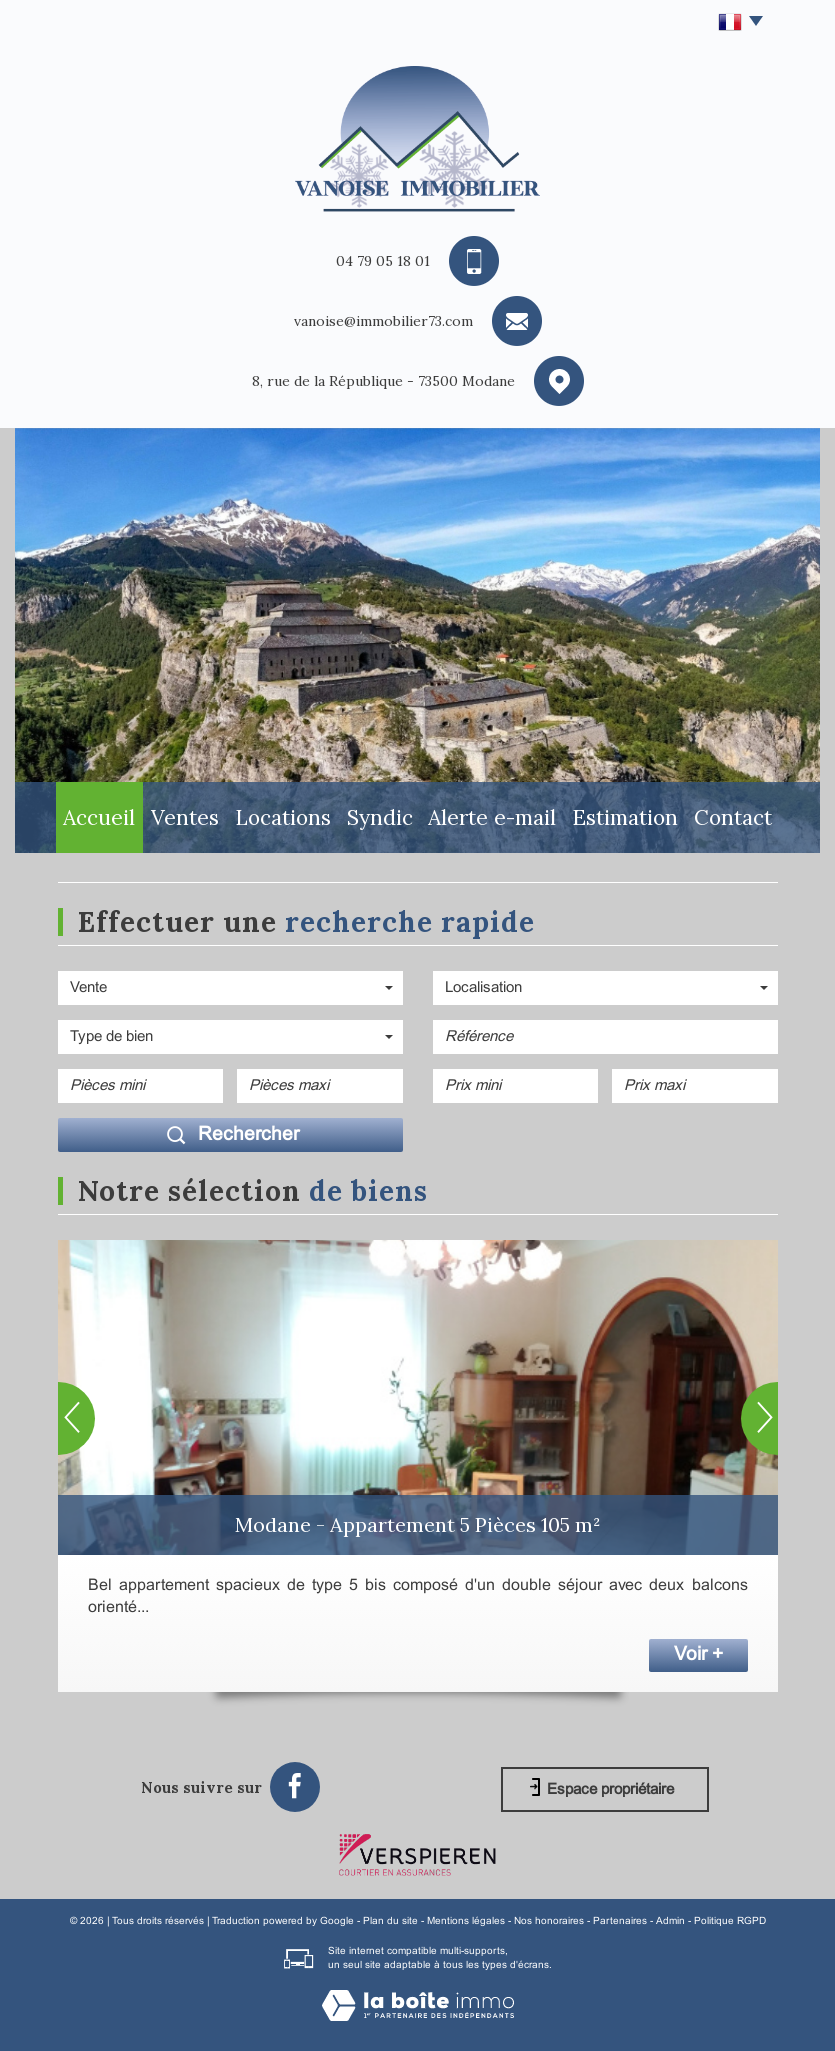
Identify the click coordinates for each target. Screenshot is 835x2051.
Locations (283, 821)
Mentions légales (466, 1921)
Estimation (639, 821)
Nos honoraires (549, 1921)
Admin (670, 1921)
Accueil (79, 821)
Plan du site (390, 1921)
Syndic (390, 821)
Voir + (698, 1655)
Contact (753, 821)
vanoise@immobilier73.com (383, 321)
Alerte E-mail (507, 821)
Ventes (176, 821)
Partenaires (620, 1921)
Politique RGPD (730, 1921)
